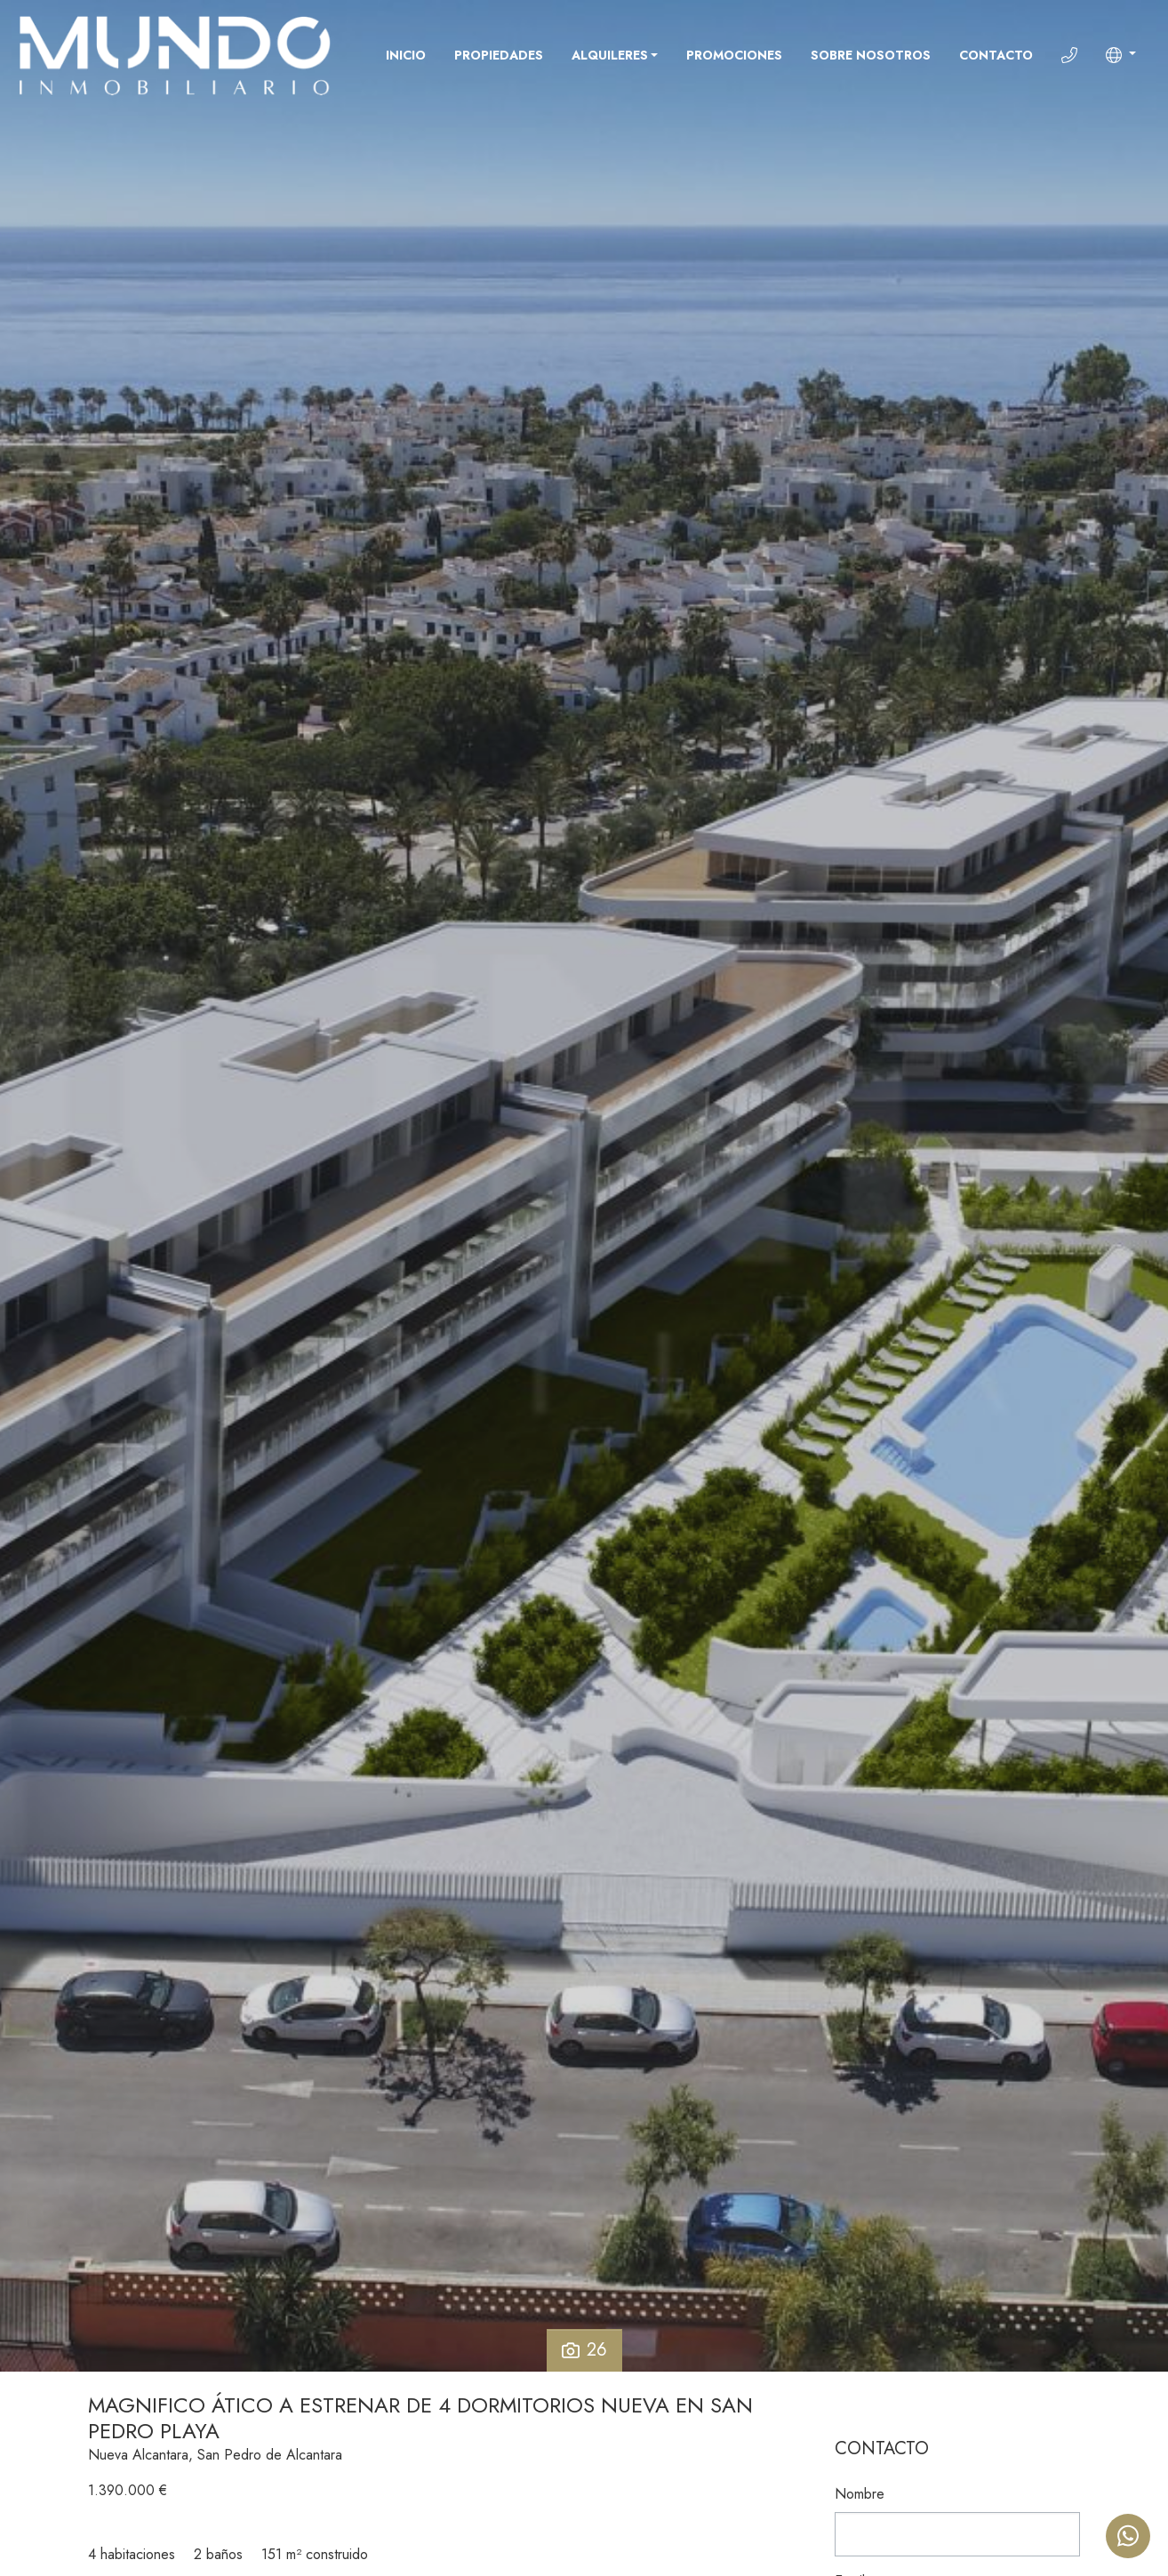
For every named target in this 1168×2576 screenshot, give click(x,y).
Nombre (859, 2494)
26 (584, 2350)
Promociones (734, 55)
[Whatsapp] (1128, 2536)
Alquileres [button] (610, 55)
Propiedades (498, 55)
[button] (1121, 54)
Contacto (996, 55)
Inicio (406, 55)
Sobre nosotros (871, 55)
